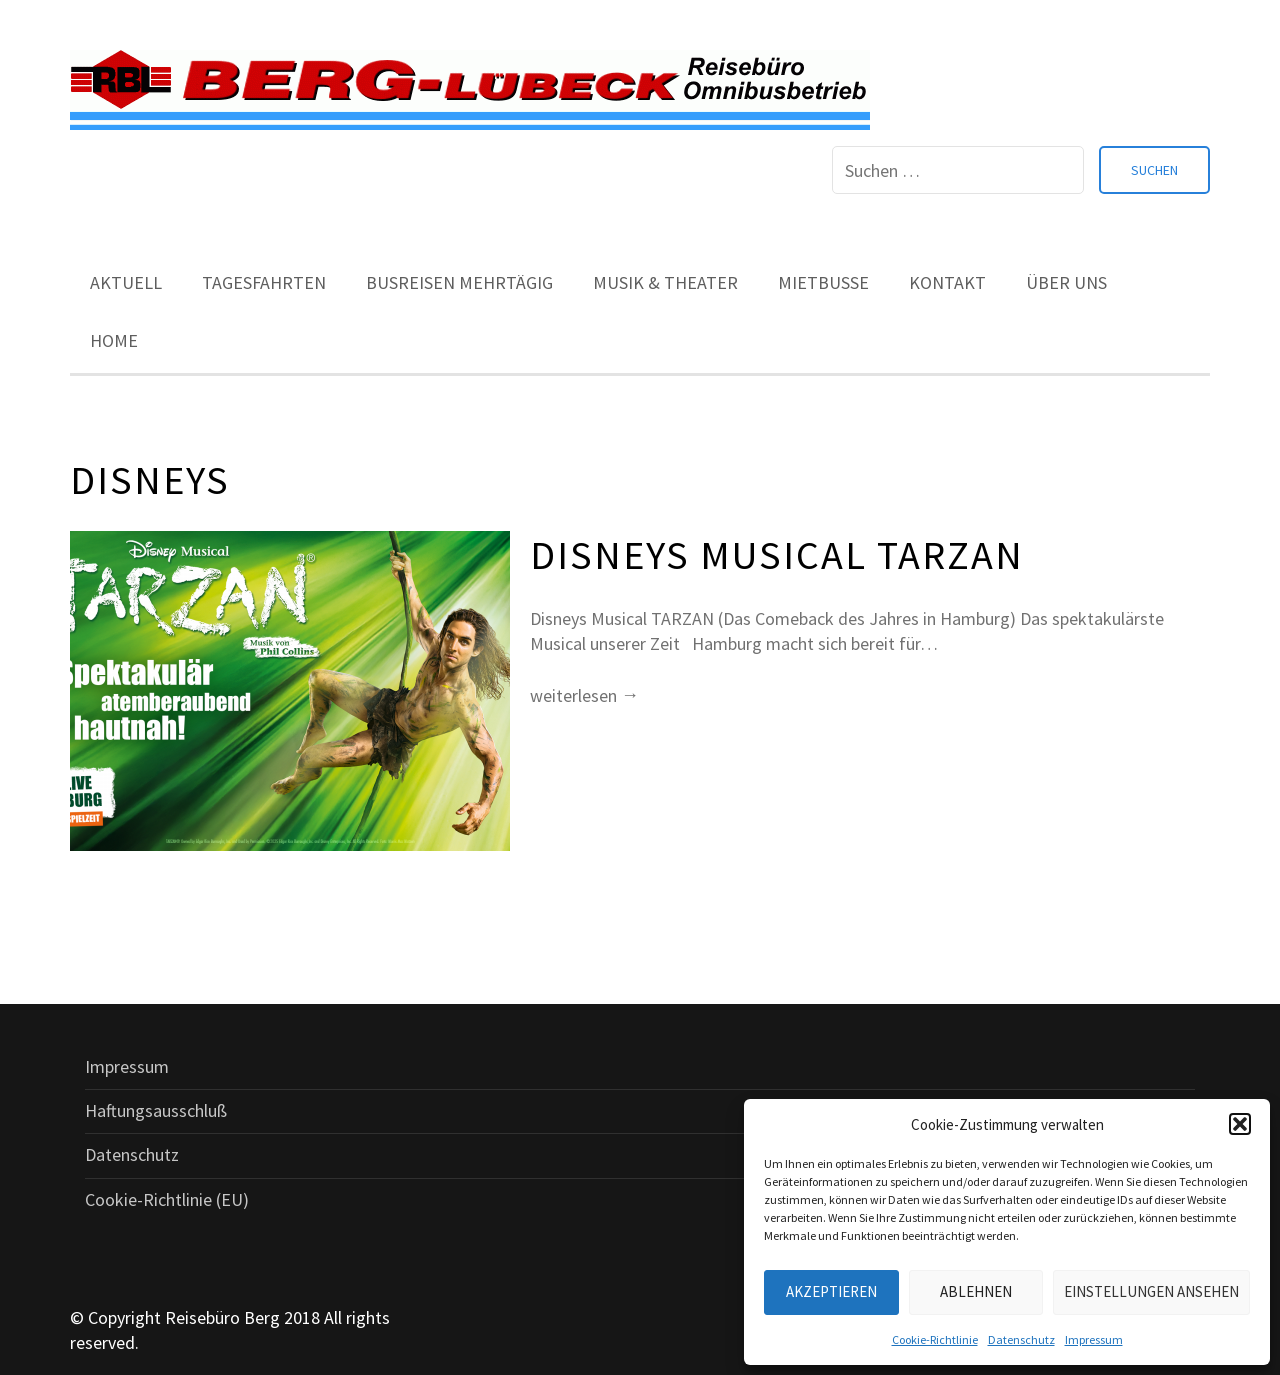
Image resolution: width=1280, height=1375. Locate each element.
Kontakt (947, 282)
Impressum (1094, 1339)
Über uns (1066, 282)
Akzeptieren (831, 1291)
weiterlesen (584, 695)
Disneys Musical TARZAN (777, 555)
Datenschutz (1021, 1339)
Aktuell (126, 282)
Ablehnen (976, 1291)
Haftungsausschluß (156, 1110)
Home (114, 340)
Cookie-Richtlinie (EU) (167, 1199)
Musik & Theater (665, 282)
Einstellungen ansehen (1151, 1291)
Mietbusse (823, 282)
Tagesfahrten (264, 282)
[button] (1240, 1124)
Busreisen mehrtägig (459, 282)
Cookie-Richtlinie (935, 1339)
